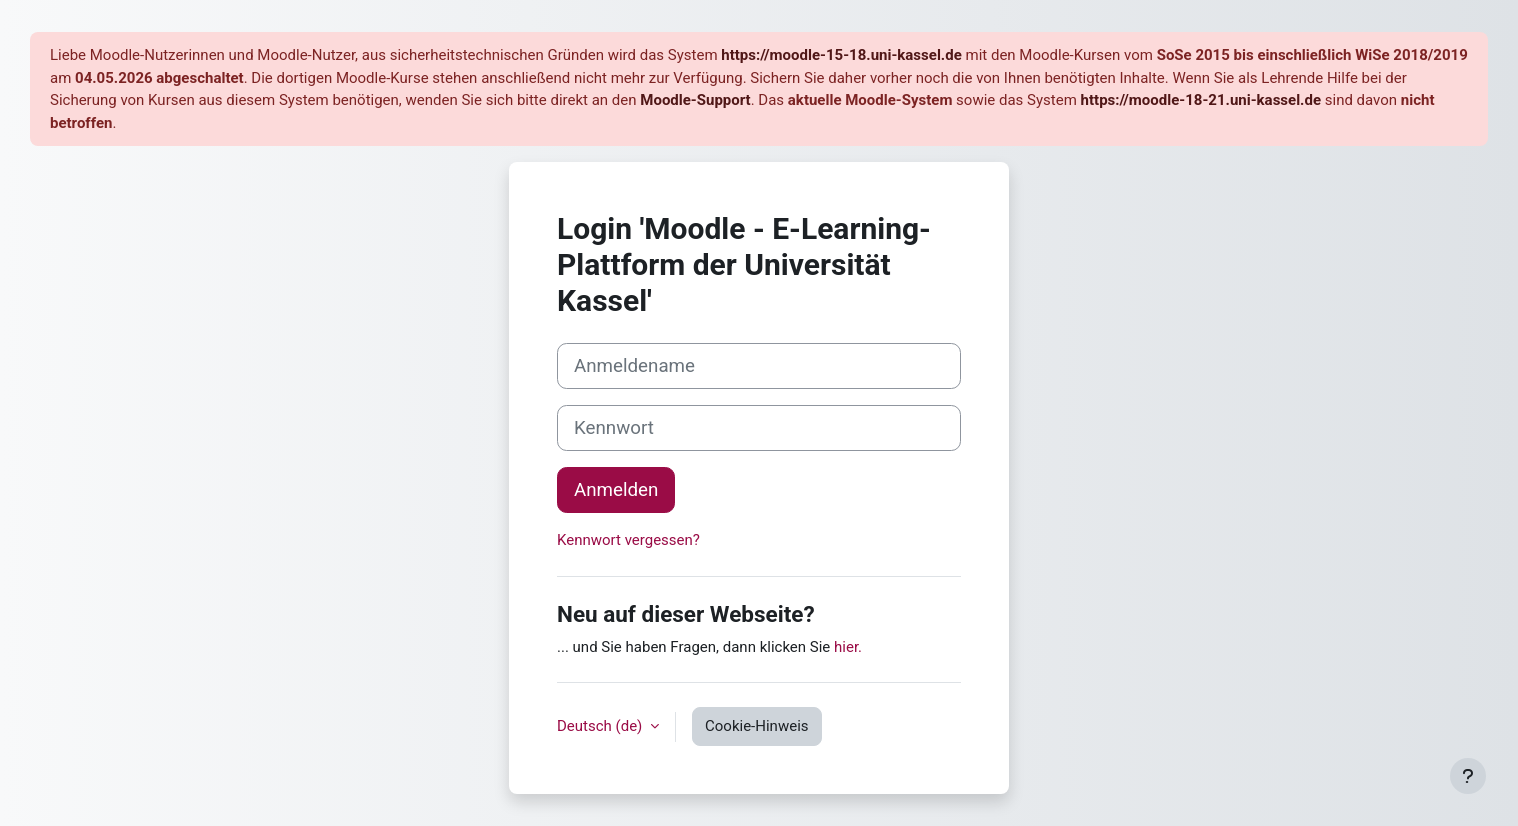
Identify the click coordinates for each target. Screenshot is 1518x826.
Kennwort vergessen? (628, 540)
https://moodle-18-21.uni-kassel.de (1201, 100)
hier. (848, 647)
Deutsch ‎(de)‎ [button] (601, 726)
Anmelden (616, 490)
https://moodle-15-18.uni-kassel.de (841, 55)
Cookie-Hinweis (756, 726)
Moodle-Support (695, 100)
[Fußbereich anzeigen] (1468, 776)
